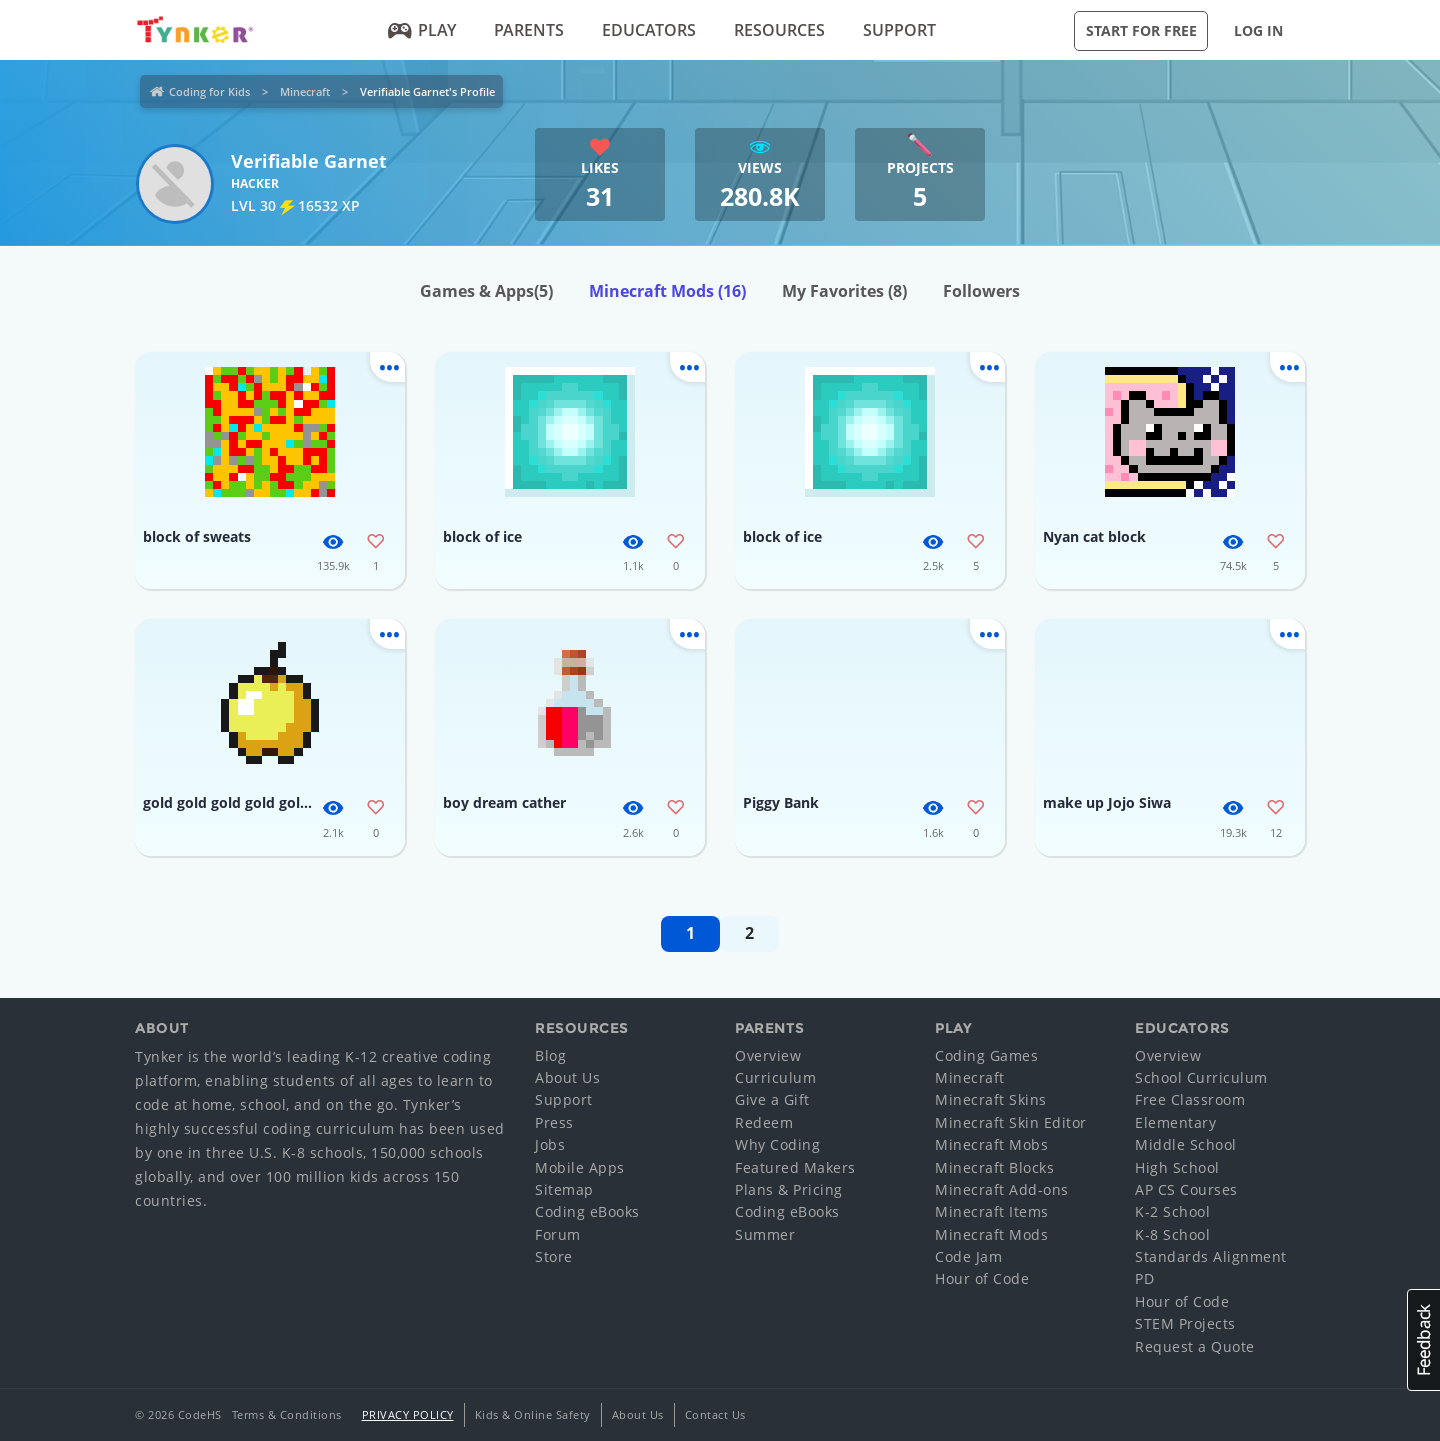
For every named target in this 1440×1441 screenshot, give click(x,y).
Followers (981, 291)
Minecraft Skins (991, 1099)
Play (422, 30)
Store (554, 1256)
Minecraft (305, 91)
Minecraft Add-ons (1002, 1189)
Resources (779, 30)
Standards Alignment (1211, 1256)
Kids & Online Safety (533, 1414)
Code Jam (968, 1256)
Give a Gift (772, 1099)
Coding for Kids (209, 91)
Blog (550, 1055)
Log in (1258, 30)
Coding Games (986, 1055)
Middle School (1186, 1144)
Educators (649, 30)
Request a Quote (1195, 1346)
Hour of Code (982, 1278)
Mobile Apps (580, 1167)
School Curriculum (1201, 1077)
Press (554, 1122)
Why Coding (777, 1144)
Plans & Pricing (789, 1189)
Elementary (1175, 1122)
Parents (529, 30)
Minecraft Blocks (994, 1167)
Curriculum (775, 1077)
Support (899, 30)
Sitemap (564, 1189)
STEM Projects (1185, 1323)
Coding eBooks (587, 1211)
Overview (768, 1055)
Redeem (764, 1122)
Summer (765, 1234)
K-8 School (1172, 1234)
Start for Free (1141, 30)
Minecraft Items (992, 1211)
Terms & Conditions (287, 1414)
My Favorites (844, 291)
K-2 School (1172, 1211)
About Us (567, 1077)
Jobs (550, 1144)
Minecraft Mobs (991, 1144)
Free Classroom (1190, 1099)
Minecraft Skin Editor (1011, 1122)
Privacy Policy (408, 1414)
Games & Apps (486, 291)
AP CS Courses (1186, 1189)
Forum (558, 1234)
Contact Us (715, 1414)
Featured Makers (795, 1167)
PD (1144, 1278)
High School (1177, 1167)
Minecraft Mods (667, 291)
